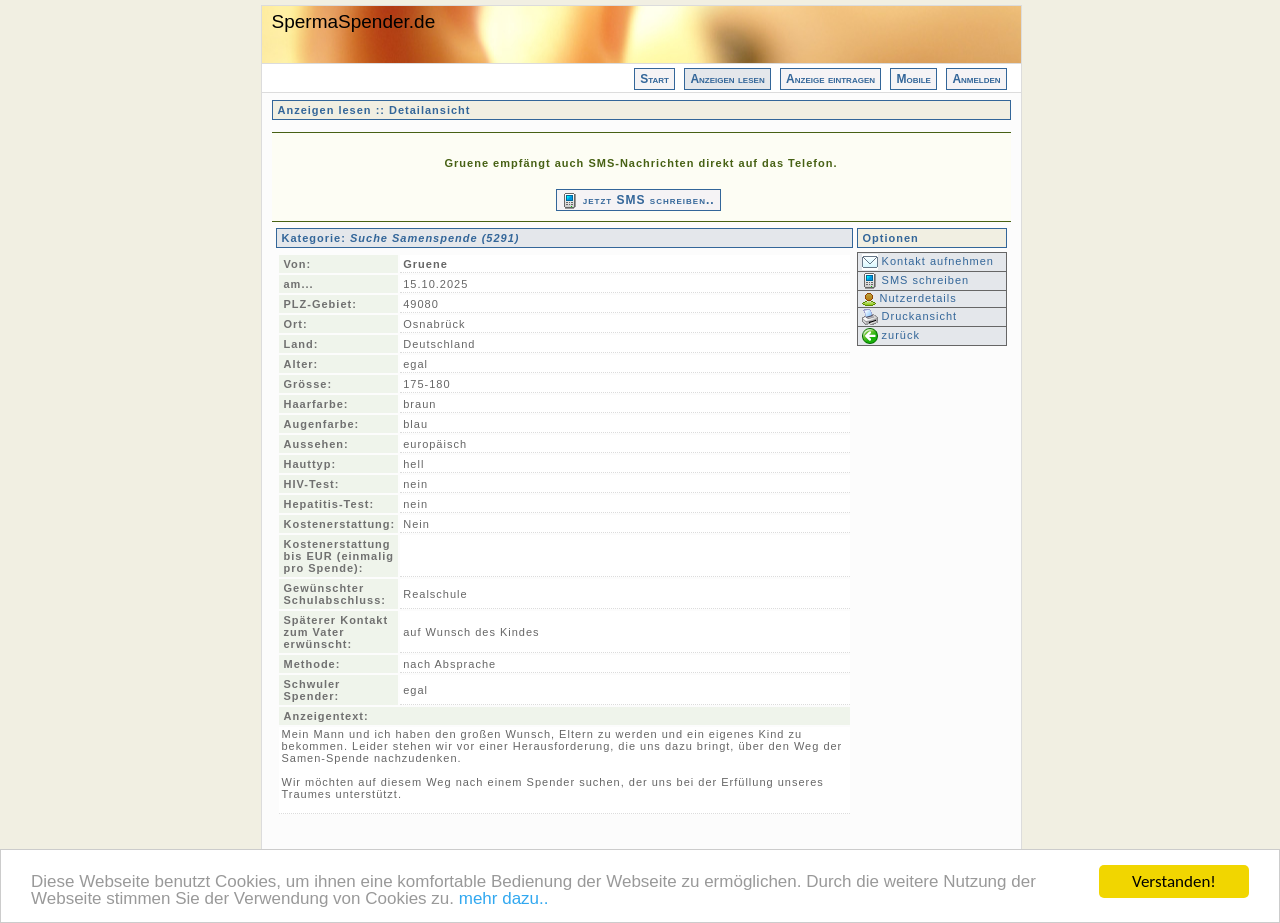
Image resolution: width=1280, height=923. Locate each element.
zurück (891, 335)
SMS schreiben (916, 280)
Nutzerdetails (909, 298)
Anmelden (976, 79)
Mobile (913, 79)
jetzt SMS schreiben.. (638, 201)
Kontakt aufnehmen (928, 261)
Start (654, 79)
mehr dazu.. (504, 899)
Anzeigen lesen (727, 79)
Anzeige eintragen (830, 79)
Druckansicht (910, 316)
